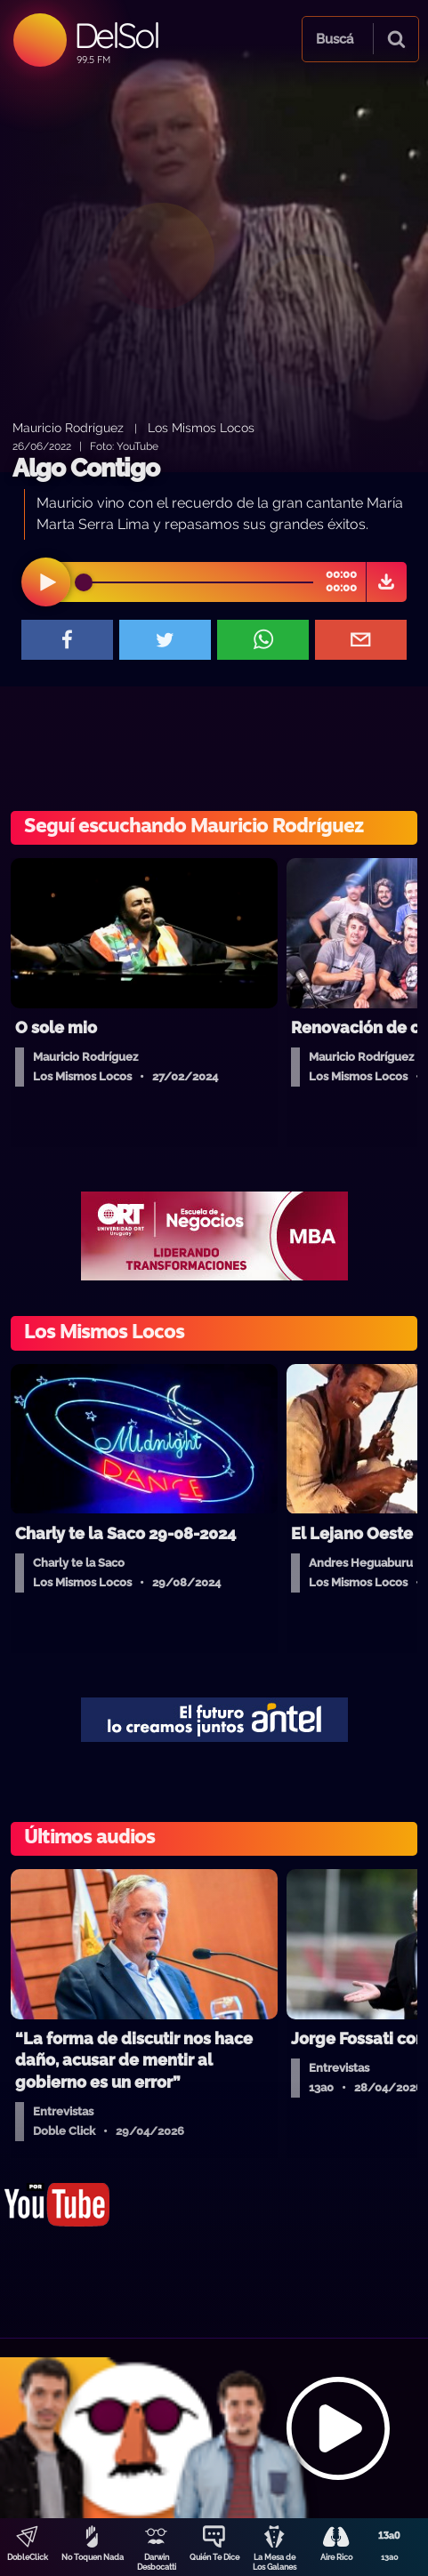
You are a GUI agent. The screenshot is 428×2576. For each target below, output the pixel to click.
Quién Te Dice (214, 2557)
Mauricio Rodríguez (68, 427)
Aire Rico (336, 2557)
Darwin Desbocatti (156, 2562)
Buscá (334, 39)
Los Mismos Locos (201, 427)
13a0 (390, 2557)
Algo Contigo (85, 468)
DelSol (116, 35)
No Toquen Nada (92, 2557)
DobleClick (27, 2557)
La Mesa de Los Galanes (274, 2562)
